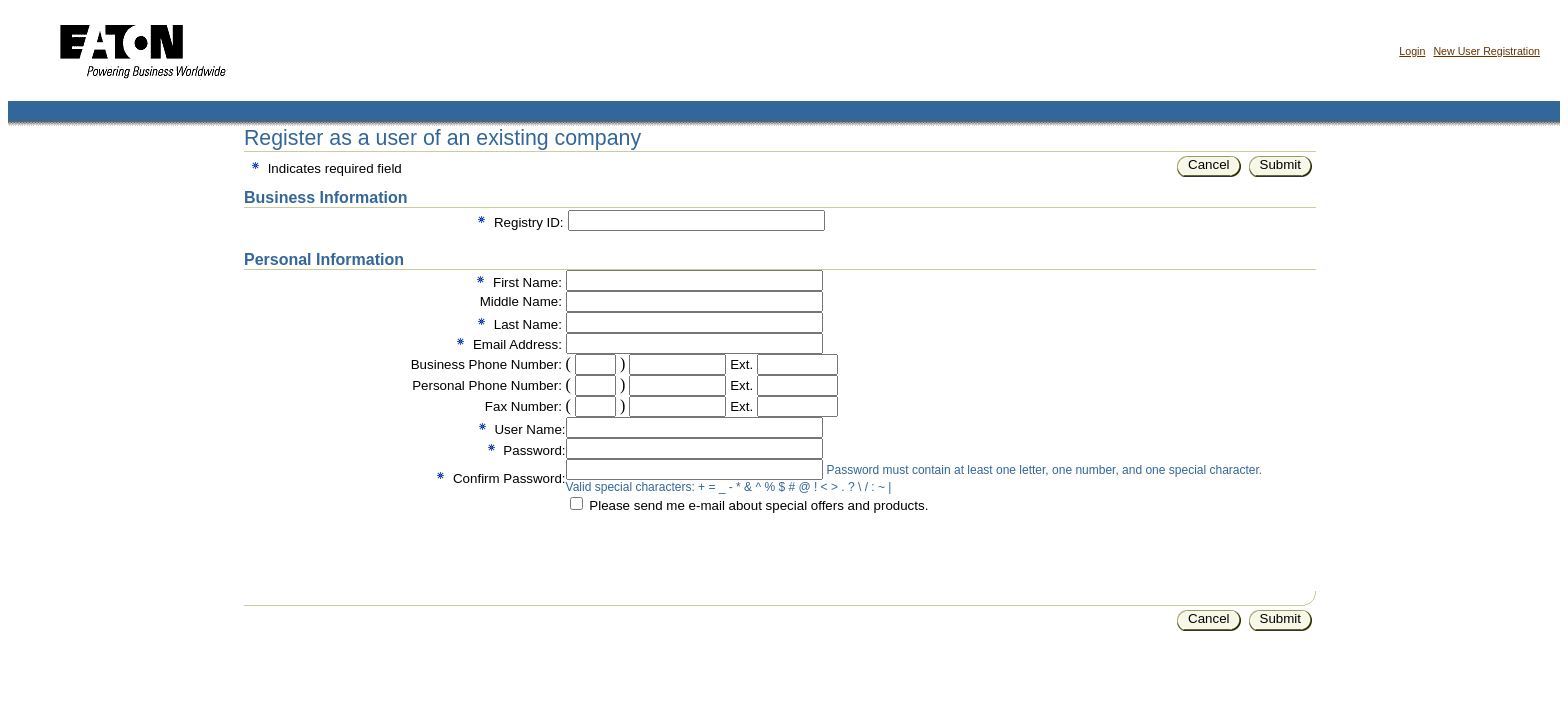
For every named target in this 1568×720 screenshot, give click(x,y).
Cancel (1209, 164)
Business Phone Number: (486, 364)
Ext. (741, 364)
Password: (534, 450)
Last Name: (528, 324)
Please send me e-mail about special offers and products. (758, 505)
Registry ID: (529, 222)
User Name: (529, 429)
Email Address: (517, 344)
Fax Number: (523, 406)
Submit (1280, 164)
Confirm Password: (509, 478)
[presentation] (718, 552)
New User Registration (1486, 51)
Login (1412, 51)
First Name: (527, 282)
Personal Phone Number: (487, 385)
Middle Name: (521, 301)
